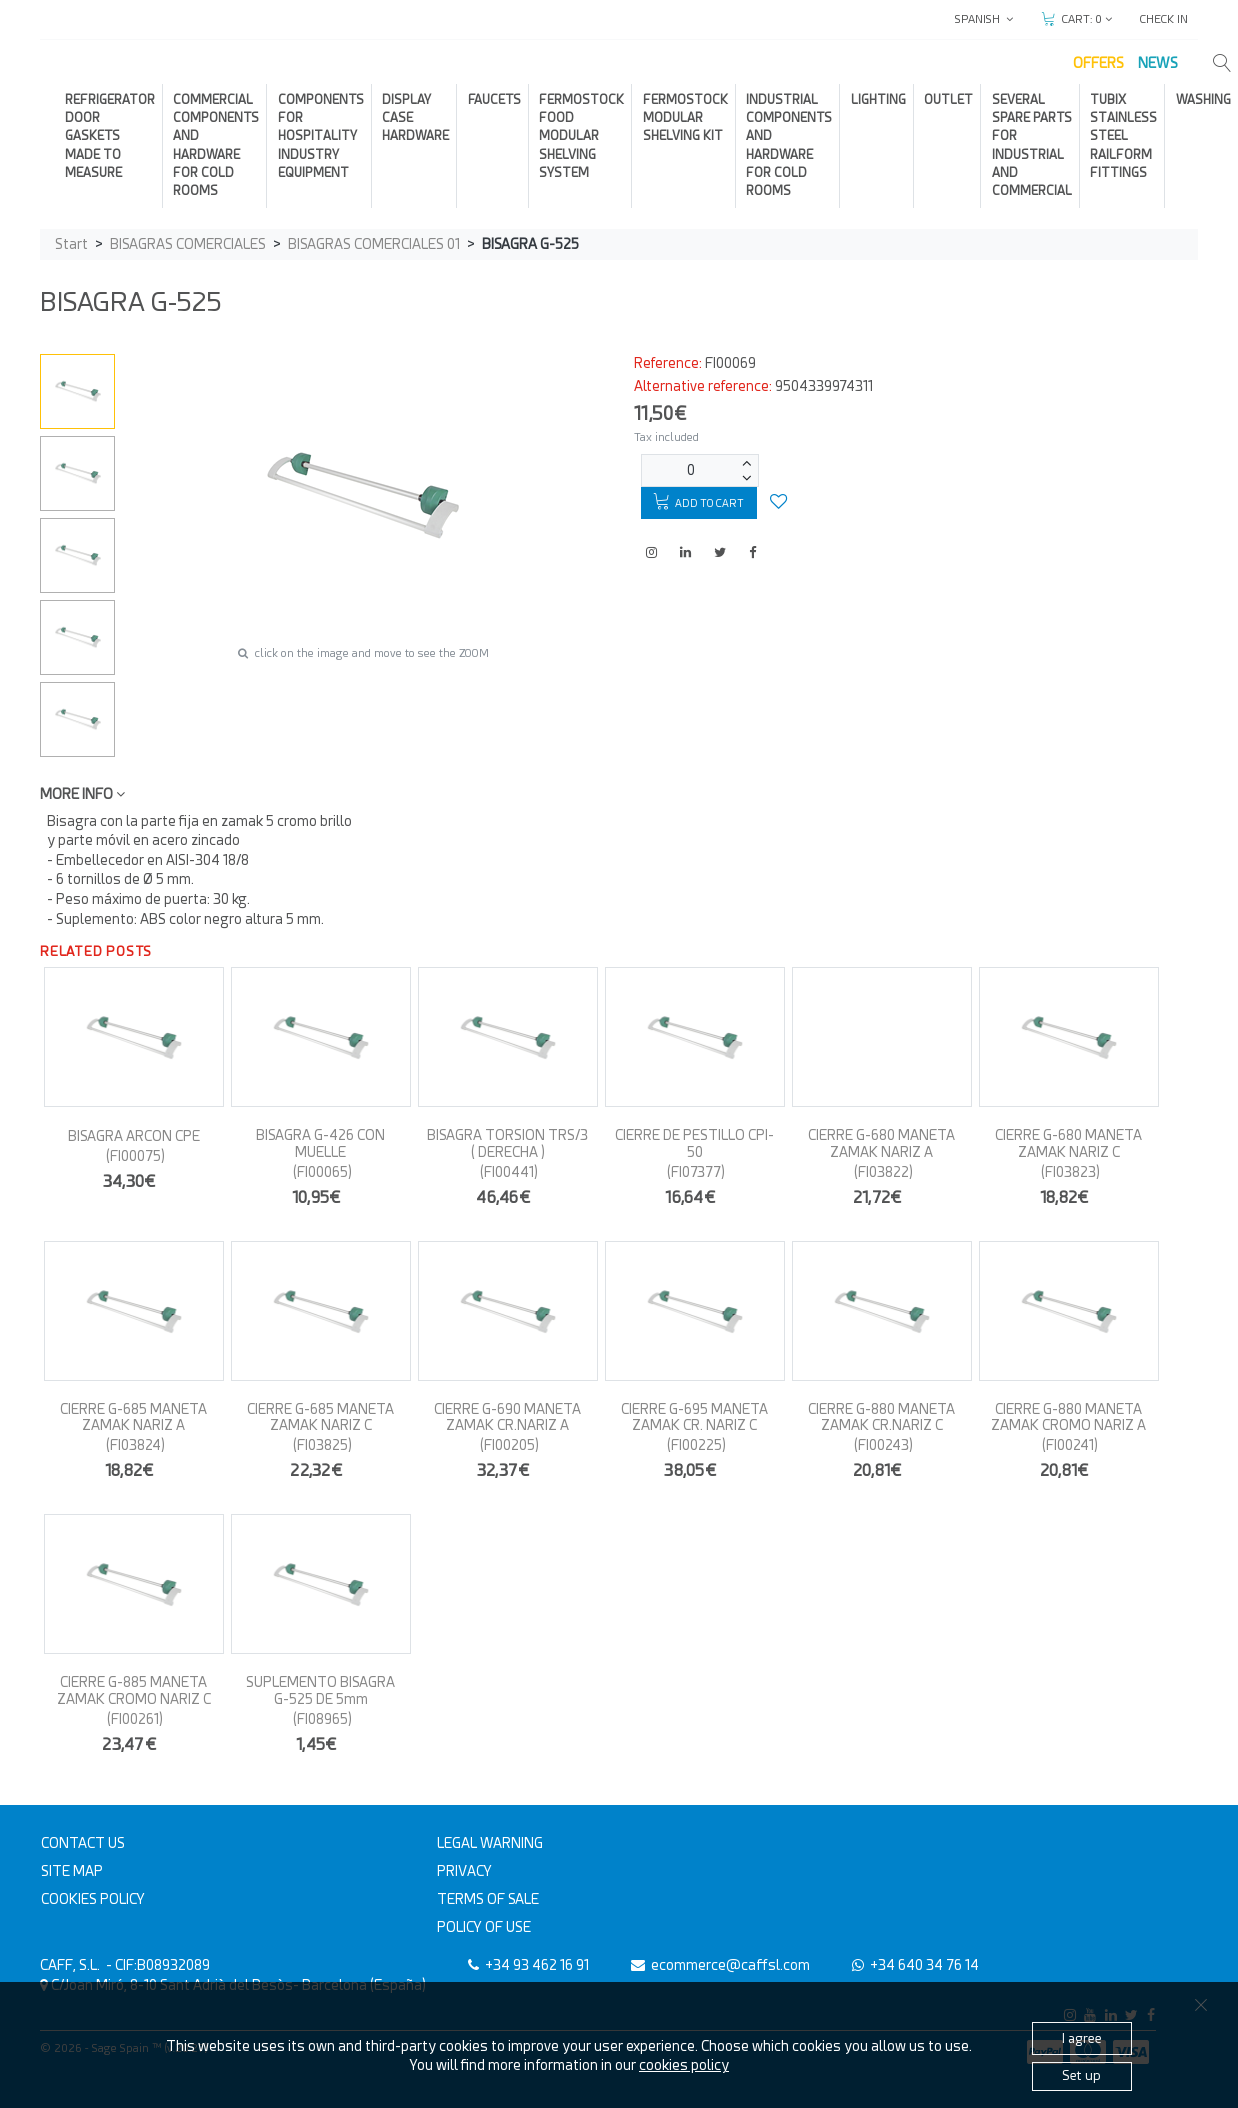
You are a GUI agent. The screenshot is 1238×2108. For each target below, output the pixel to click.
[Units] (691, 470)
